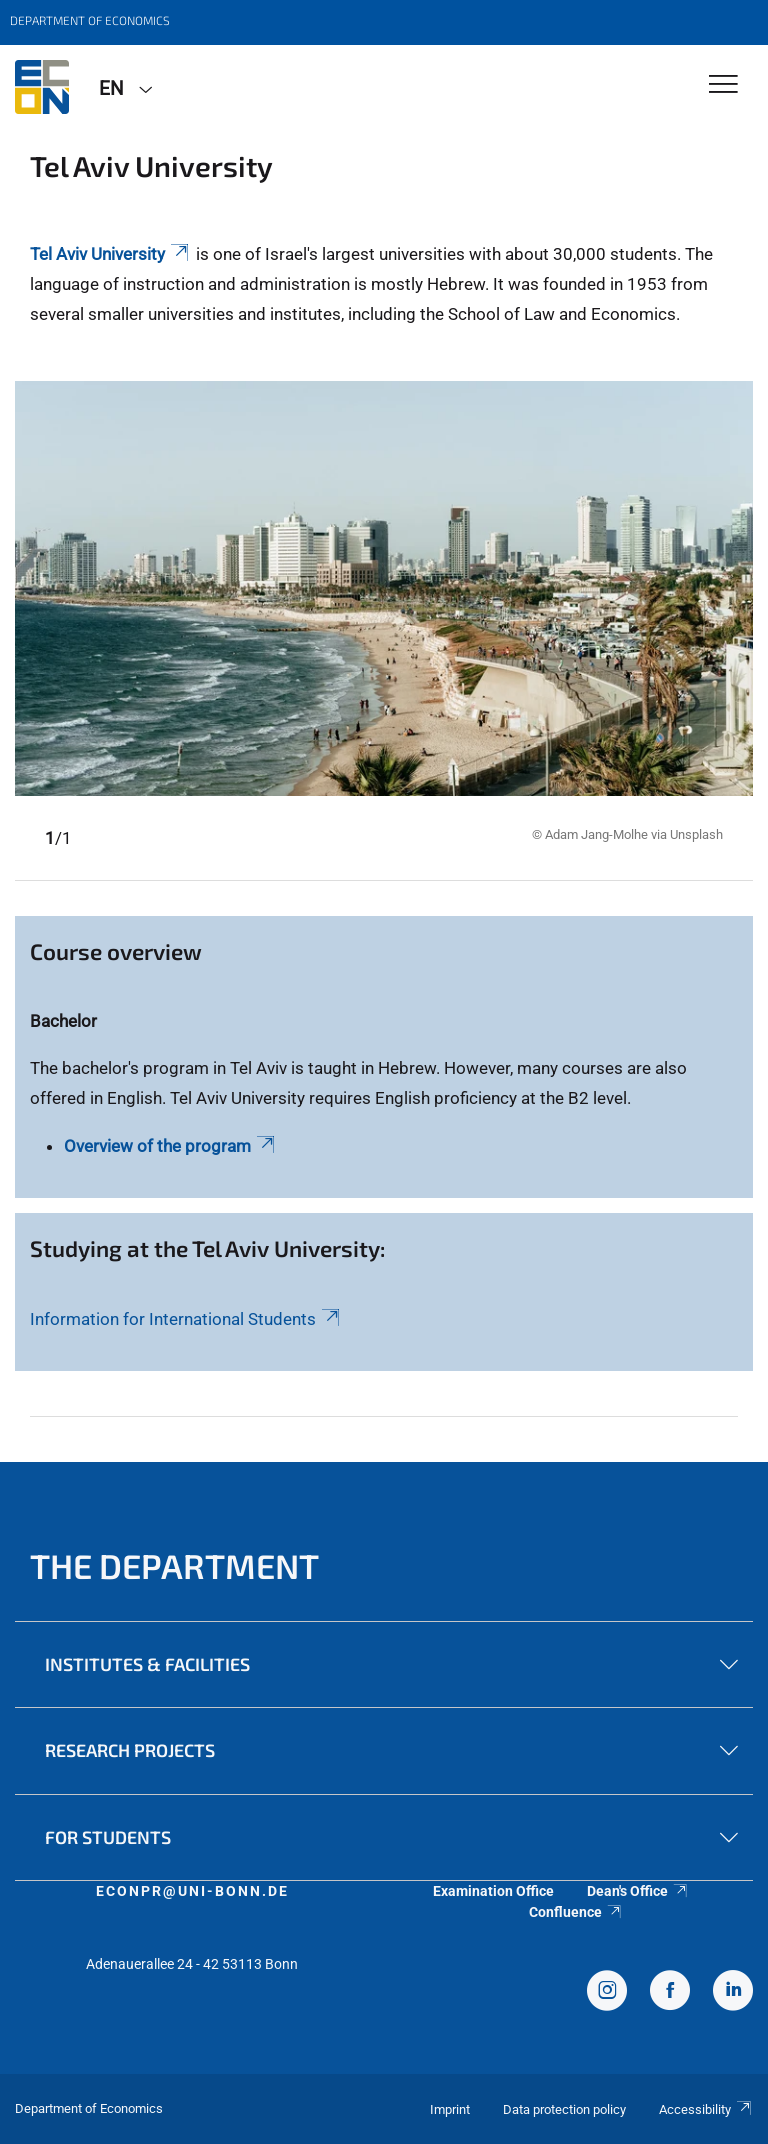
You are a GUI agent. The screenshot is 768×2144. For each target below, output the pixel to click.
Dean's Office (638, 1891)
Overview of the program (171, 1146)
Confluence (576, 1912)
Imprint (450, 2109)
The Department (174, 1565)
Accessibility (706, 2109)
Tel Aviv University (111, 254)
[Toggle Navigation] (723, 85)
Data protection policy (564, 2109)
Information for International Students (186, 1319)
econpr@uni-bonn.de (192, 1891)
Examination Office (493, 1891)
